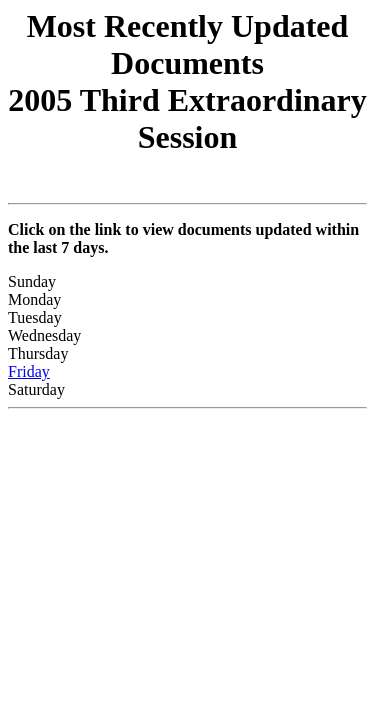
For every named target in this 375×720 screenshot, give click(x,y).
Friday (29, 371)
